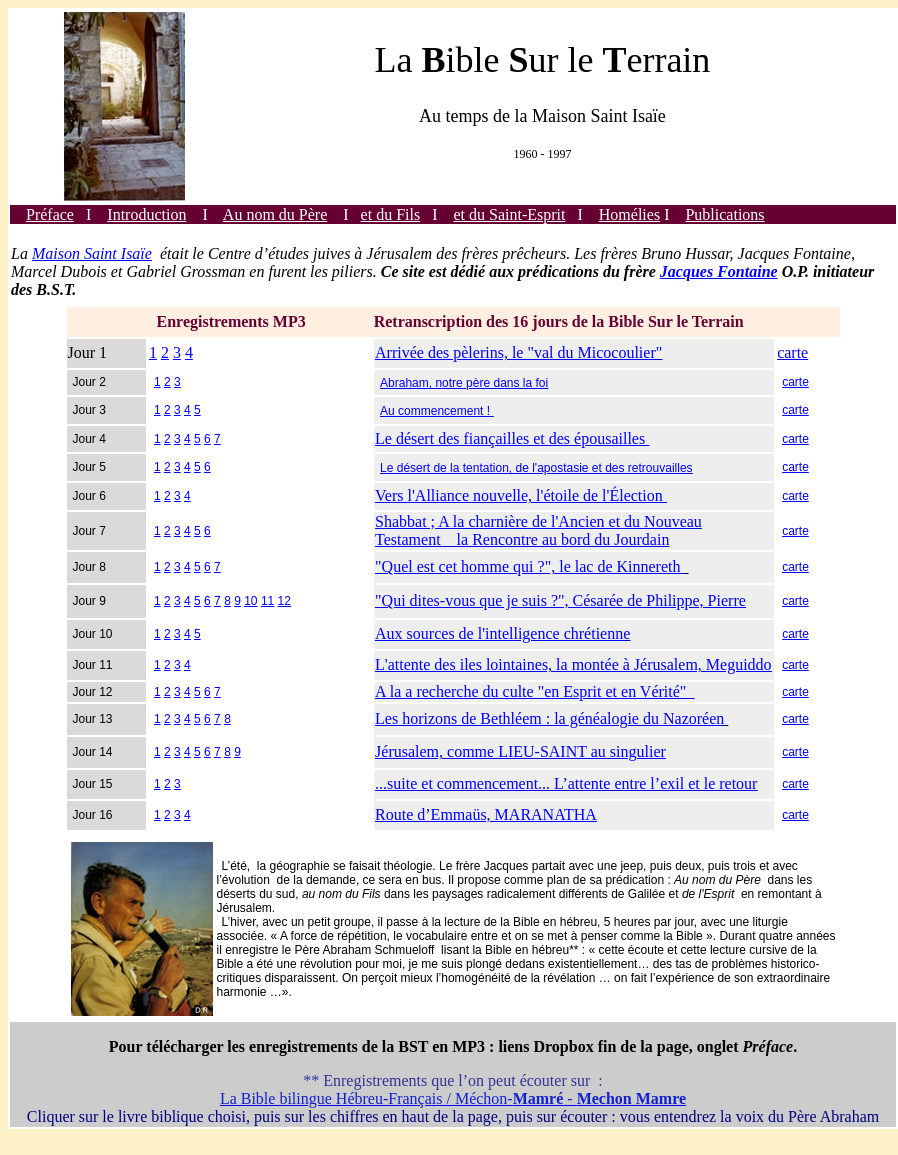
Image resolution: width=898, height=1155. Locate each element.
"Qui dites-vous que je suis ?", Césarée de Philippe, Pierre (560, 600)
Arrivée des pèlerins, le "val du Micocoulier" (518, 352)
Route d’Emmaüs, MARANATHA (486, 814)
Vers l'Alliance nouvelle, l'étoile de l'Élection (521, 495)
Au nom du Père (275, 214)
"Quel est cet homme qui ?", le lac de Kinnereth (529, 566)
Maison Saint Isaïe (92, 253)
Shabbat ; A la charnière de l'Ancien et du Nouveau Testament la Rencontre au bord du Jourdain (538, 530)
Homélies (629, 214)
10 (250, 601)
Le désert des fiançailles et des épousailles (512, 438)
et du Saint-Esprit (510, 214)
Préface (50, 214)
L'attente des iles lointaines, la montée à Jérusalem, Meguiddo (573, 664)
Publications (724, 214)
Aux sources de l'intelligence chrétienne (502, 633)
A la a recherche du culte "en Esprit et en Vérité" (534, 691)
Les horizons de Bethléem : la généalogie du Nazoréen (549, 718)
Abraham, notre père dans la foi (464, 383)
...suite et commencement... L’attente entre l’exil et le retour (566, 783)
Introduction (146, 214)
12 (284, 601)
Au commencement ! (436, 411)
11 (267, 601)
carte (792, 352)
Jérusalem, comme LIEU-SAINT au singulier (520, 751)
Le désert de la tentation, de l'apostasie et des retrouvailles (536, 468)
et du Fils (391, 214)
